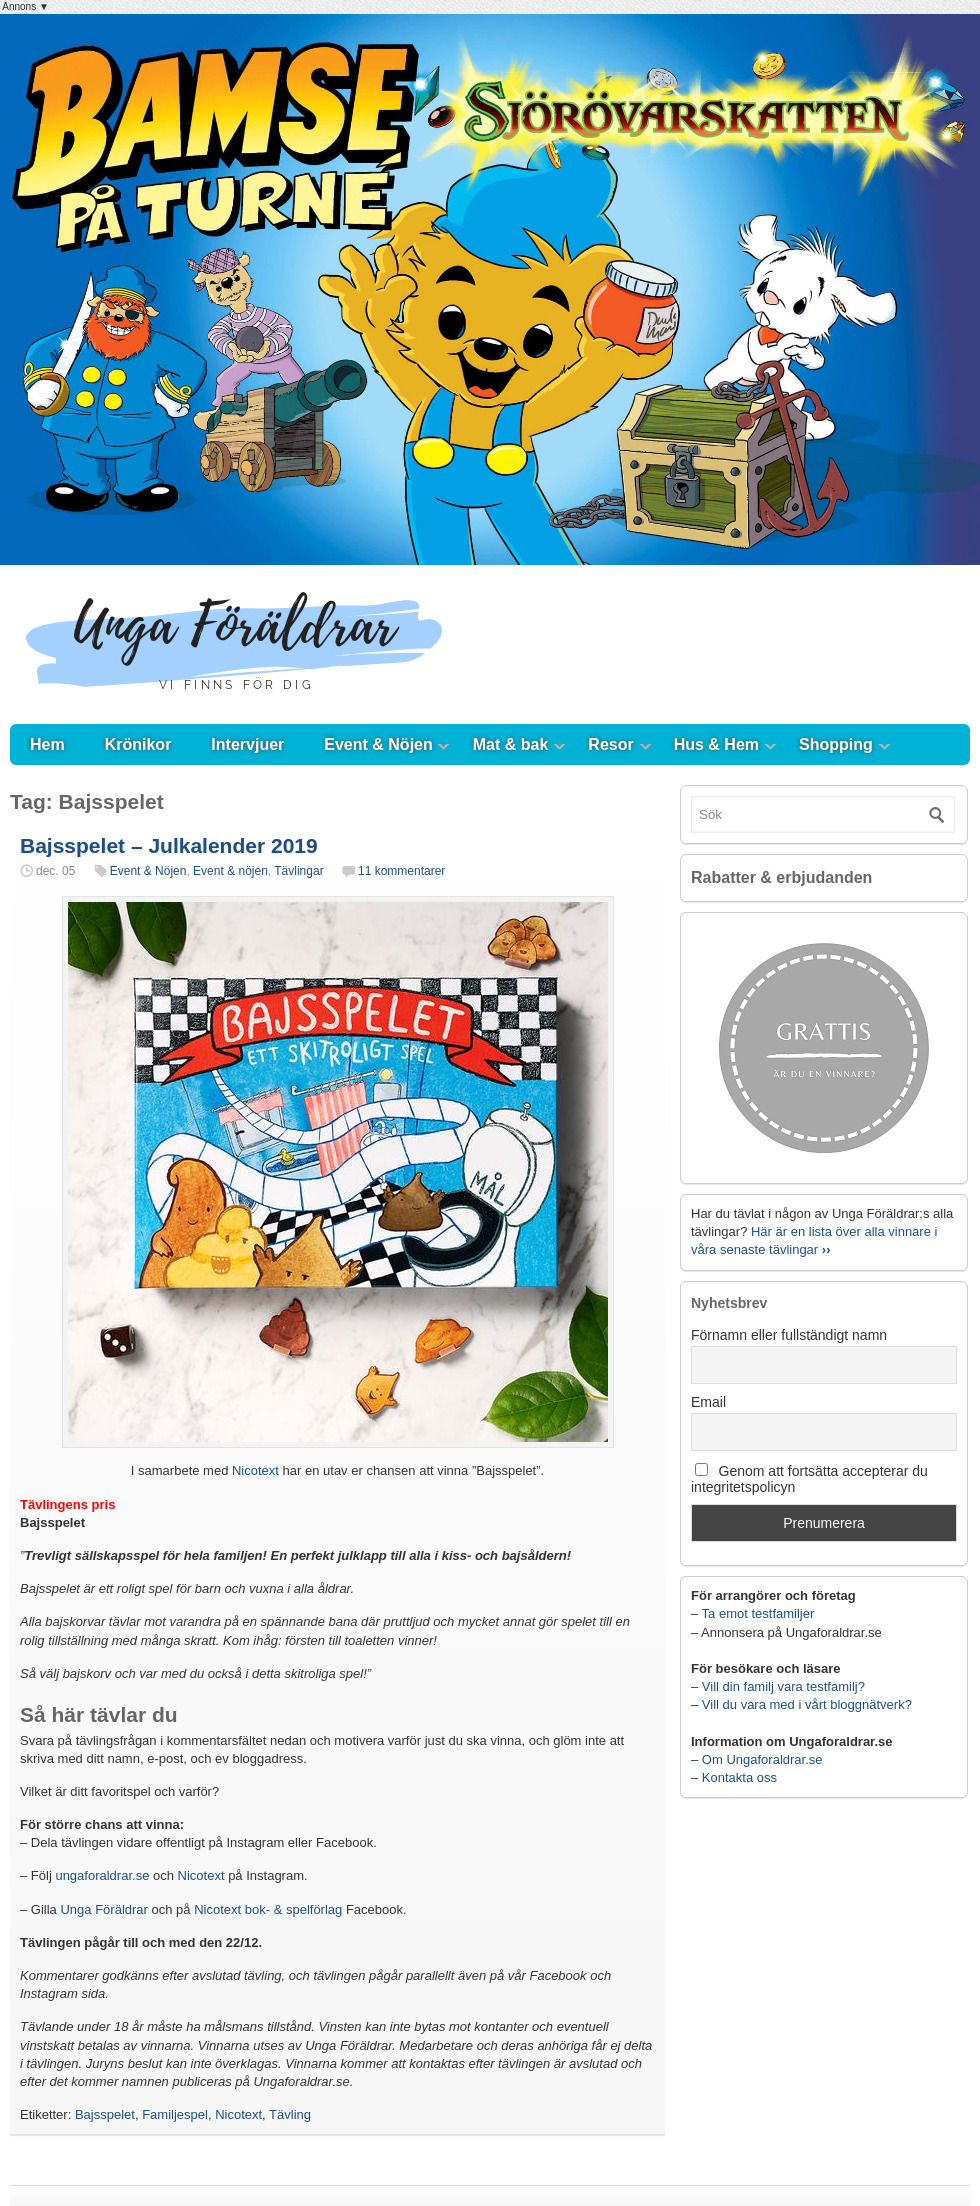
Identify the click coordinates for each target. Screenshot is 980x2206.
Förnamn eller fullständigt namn (789, 1335)
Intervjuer (247, 744)
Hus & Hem (716, 744)
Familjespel (175, 2114)
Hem (47, 744)
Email (708, 1402)
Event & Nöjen (378, 744)
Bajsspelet (105, 2114)
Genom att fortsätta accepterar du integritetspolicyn (809, 1479)
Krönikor (138, 744)
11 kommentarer (401, 871)
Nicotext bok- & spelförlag (268, 1909)
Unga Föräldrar (103, 1909)
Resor (610, 744)
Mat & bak (511, 744)
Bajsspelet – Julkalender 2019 (169, 845)
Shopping (836, 744)
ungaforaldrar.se (102, 1875)
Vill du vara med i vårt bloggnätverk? (807, 1704)
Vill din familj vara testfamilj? (783, 1686)
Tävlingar (298, 871)
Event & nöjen (230, 871)
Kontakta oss (739, 1777)
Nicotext (255, 1470)
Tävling (290, 2114)
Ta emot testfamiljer (758, 1613)
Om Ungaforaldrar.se (762, 1759)
